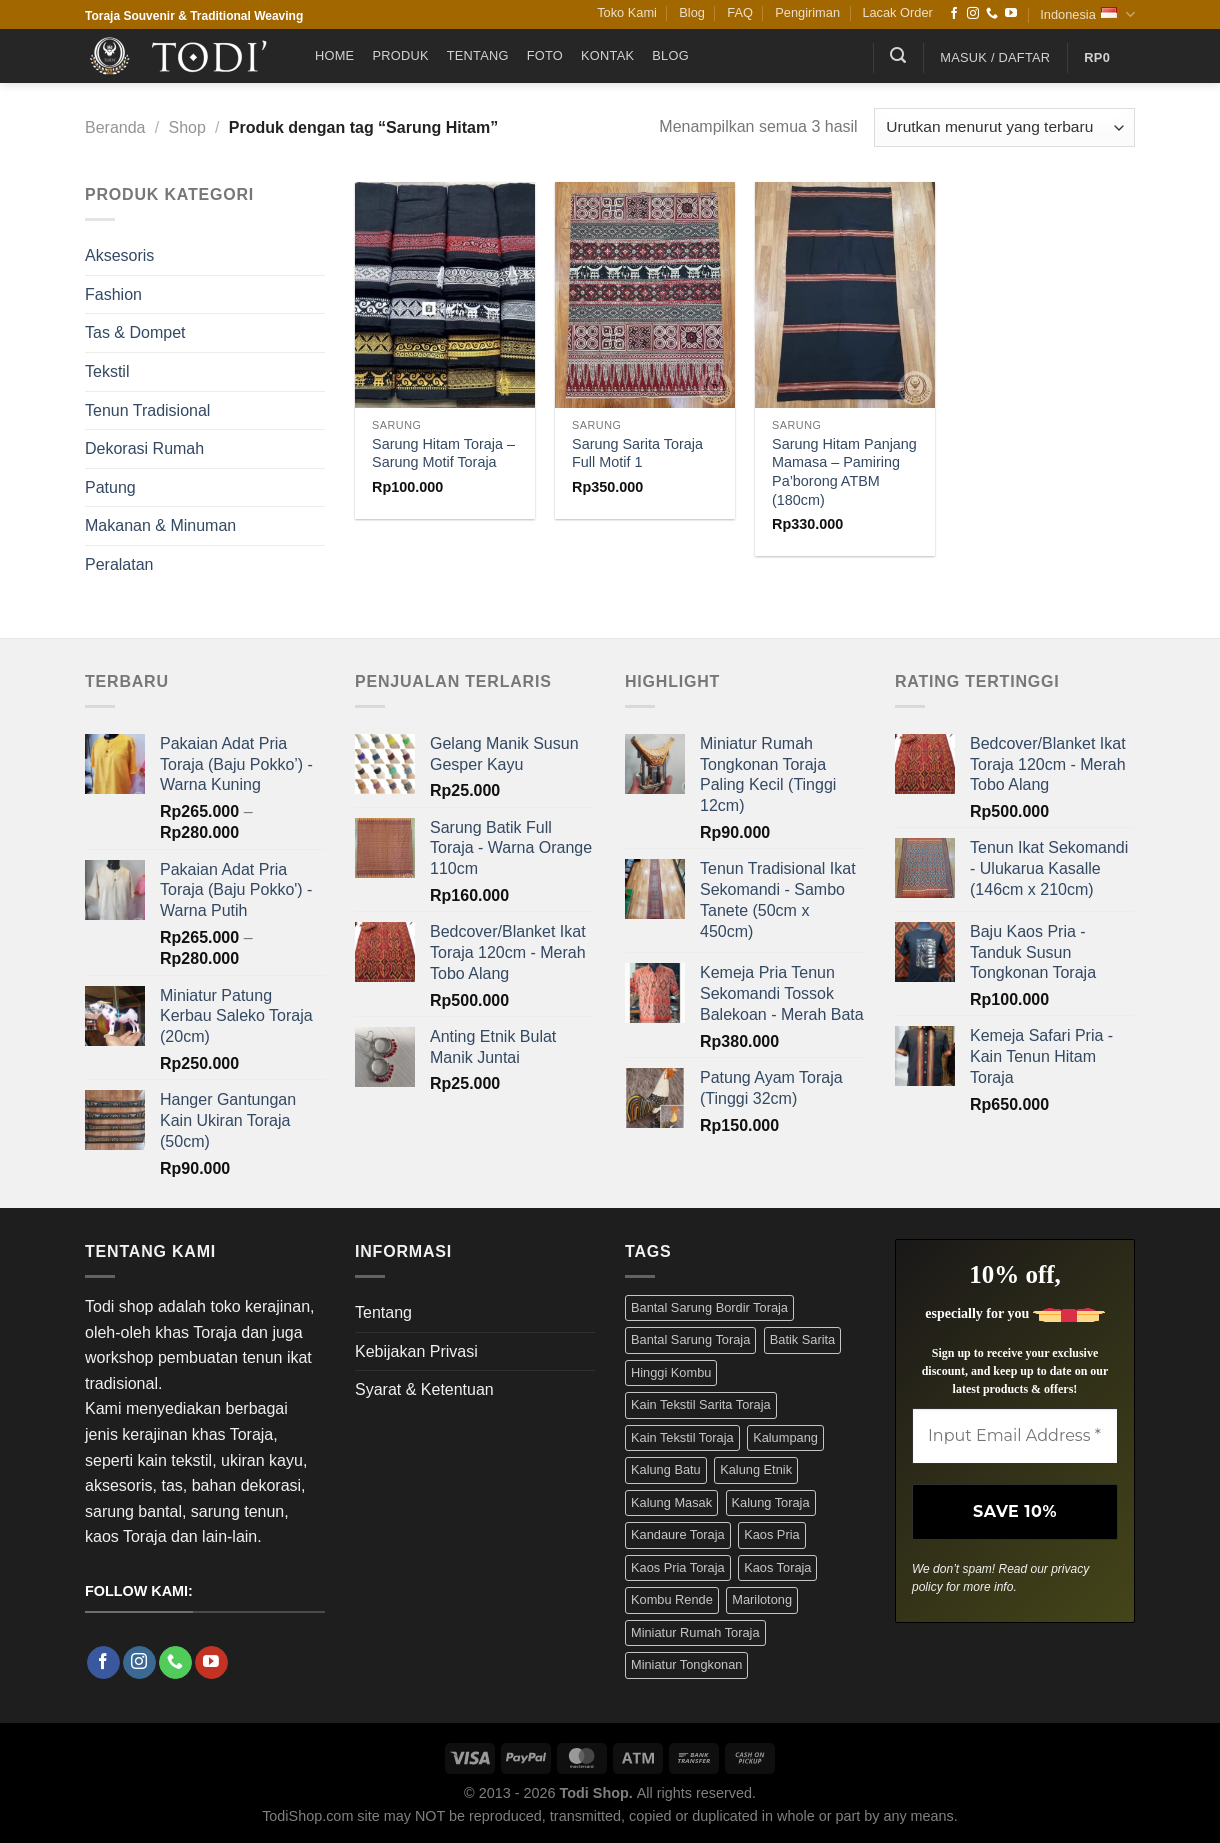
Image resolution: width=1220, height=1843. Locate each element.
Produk (400, 55)
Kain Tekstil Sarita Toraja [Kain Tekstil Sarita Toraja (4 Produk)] (701, 1404)
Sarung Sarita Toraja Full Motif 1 (637, 453)
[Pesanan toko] (1004, 127)
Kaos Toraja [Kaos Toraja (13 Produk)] (777, 1567)
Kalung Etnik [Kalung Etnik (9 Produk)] (756, 1469)
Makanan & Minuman (160, 525)
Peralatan (119, 564)
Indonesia (1087, 14)
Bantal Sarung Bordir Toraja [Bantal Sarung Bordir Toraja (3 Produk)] (709, 1307)
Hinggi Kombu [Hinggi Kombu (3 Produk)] (671, 1372)
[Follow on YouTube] (1011, 14)
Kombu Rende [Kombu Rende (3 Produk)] (672, 1599)
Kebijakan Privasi (416, 1351)
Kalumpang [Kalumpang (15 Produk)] (785, 1437)
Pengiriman (807, 12)
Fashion (113, 294)
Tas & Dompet (135, 332)
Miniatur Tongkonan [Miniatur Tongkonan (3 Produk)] (686, 1664)
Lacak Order (897, 12)
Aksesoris (119, 255)
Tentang (478, 55)
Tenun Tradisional (147, 410)
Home (334, 55)
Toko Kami (627, 12)
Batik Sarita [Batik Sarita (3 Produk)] (802, 1339)
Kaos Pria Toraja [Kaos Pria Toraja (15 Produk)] (678, 1567)
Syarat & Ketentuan (424, 1389)
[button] (898, 55)
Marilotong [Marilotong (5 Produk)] (762, 1599)
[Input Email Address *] (1015, 1436)
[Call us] (992, 14)
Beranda (115, 127)
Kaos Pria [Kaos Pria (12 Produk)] (771, 1534)
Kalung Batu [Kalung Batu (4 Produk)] (666, 1469)
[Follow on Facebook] (954, 14)
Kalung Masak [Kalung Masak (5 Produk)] (671, 1502)
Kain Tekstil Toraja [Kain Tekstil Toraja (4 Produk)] (682, 1437)
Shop (186, 127)
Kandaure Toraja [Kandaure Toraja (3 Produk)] (678, 1534)
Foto (545, 55)
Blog (692, 12)
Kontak (607, 55)
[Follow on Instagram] (973, 14)
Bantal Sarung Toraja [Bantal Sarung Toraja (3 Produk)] (690, 1339)
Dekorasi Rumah (144, 448)
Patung (110, 487)
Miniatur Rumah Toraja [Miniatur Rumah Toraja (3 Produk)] (695, 1632)
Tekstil (107, 371)
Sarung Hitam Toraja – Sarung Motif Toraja (443, 453)
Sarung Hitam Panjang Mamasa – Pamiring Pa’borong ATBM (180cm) (844, 472)
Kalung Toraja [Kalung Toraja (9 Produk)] (771, 1502)
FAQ (740, 12)
